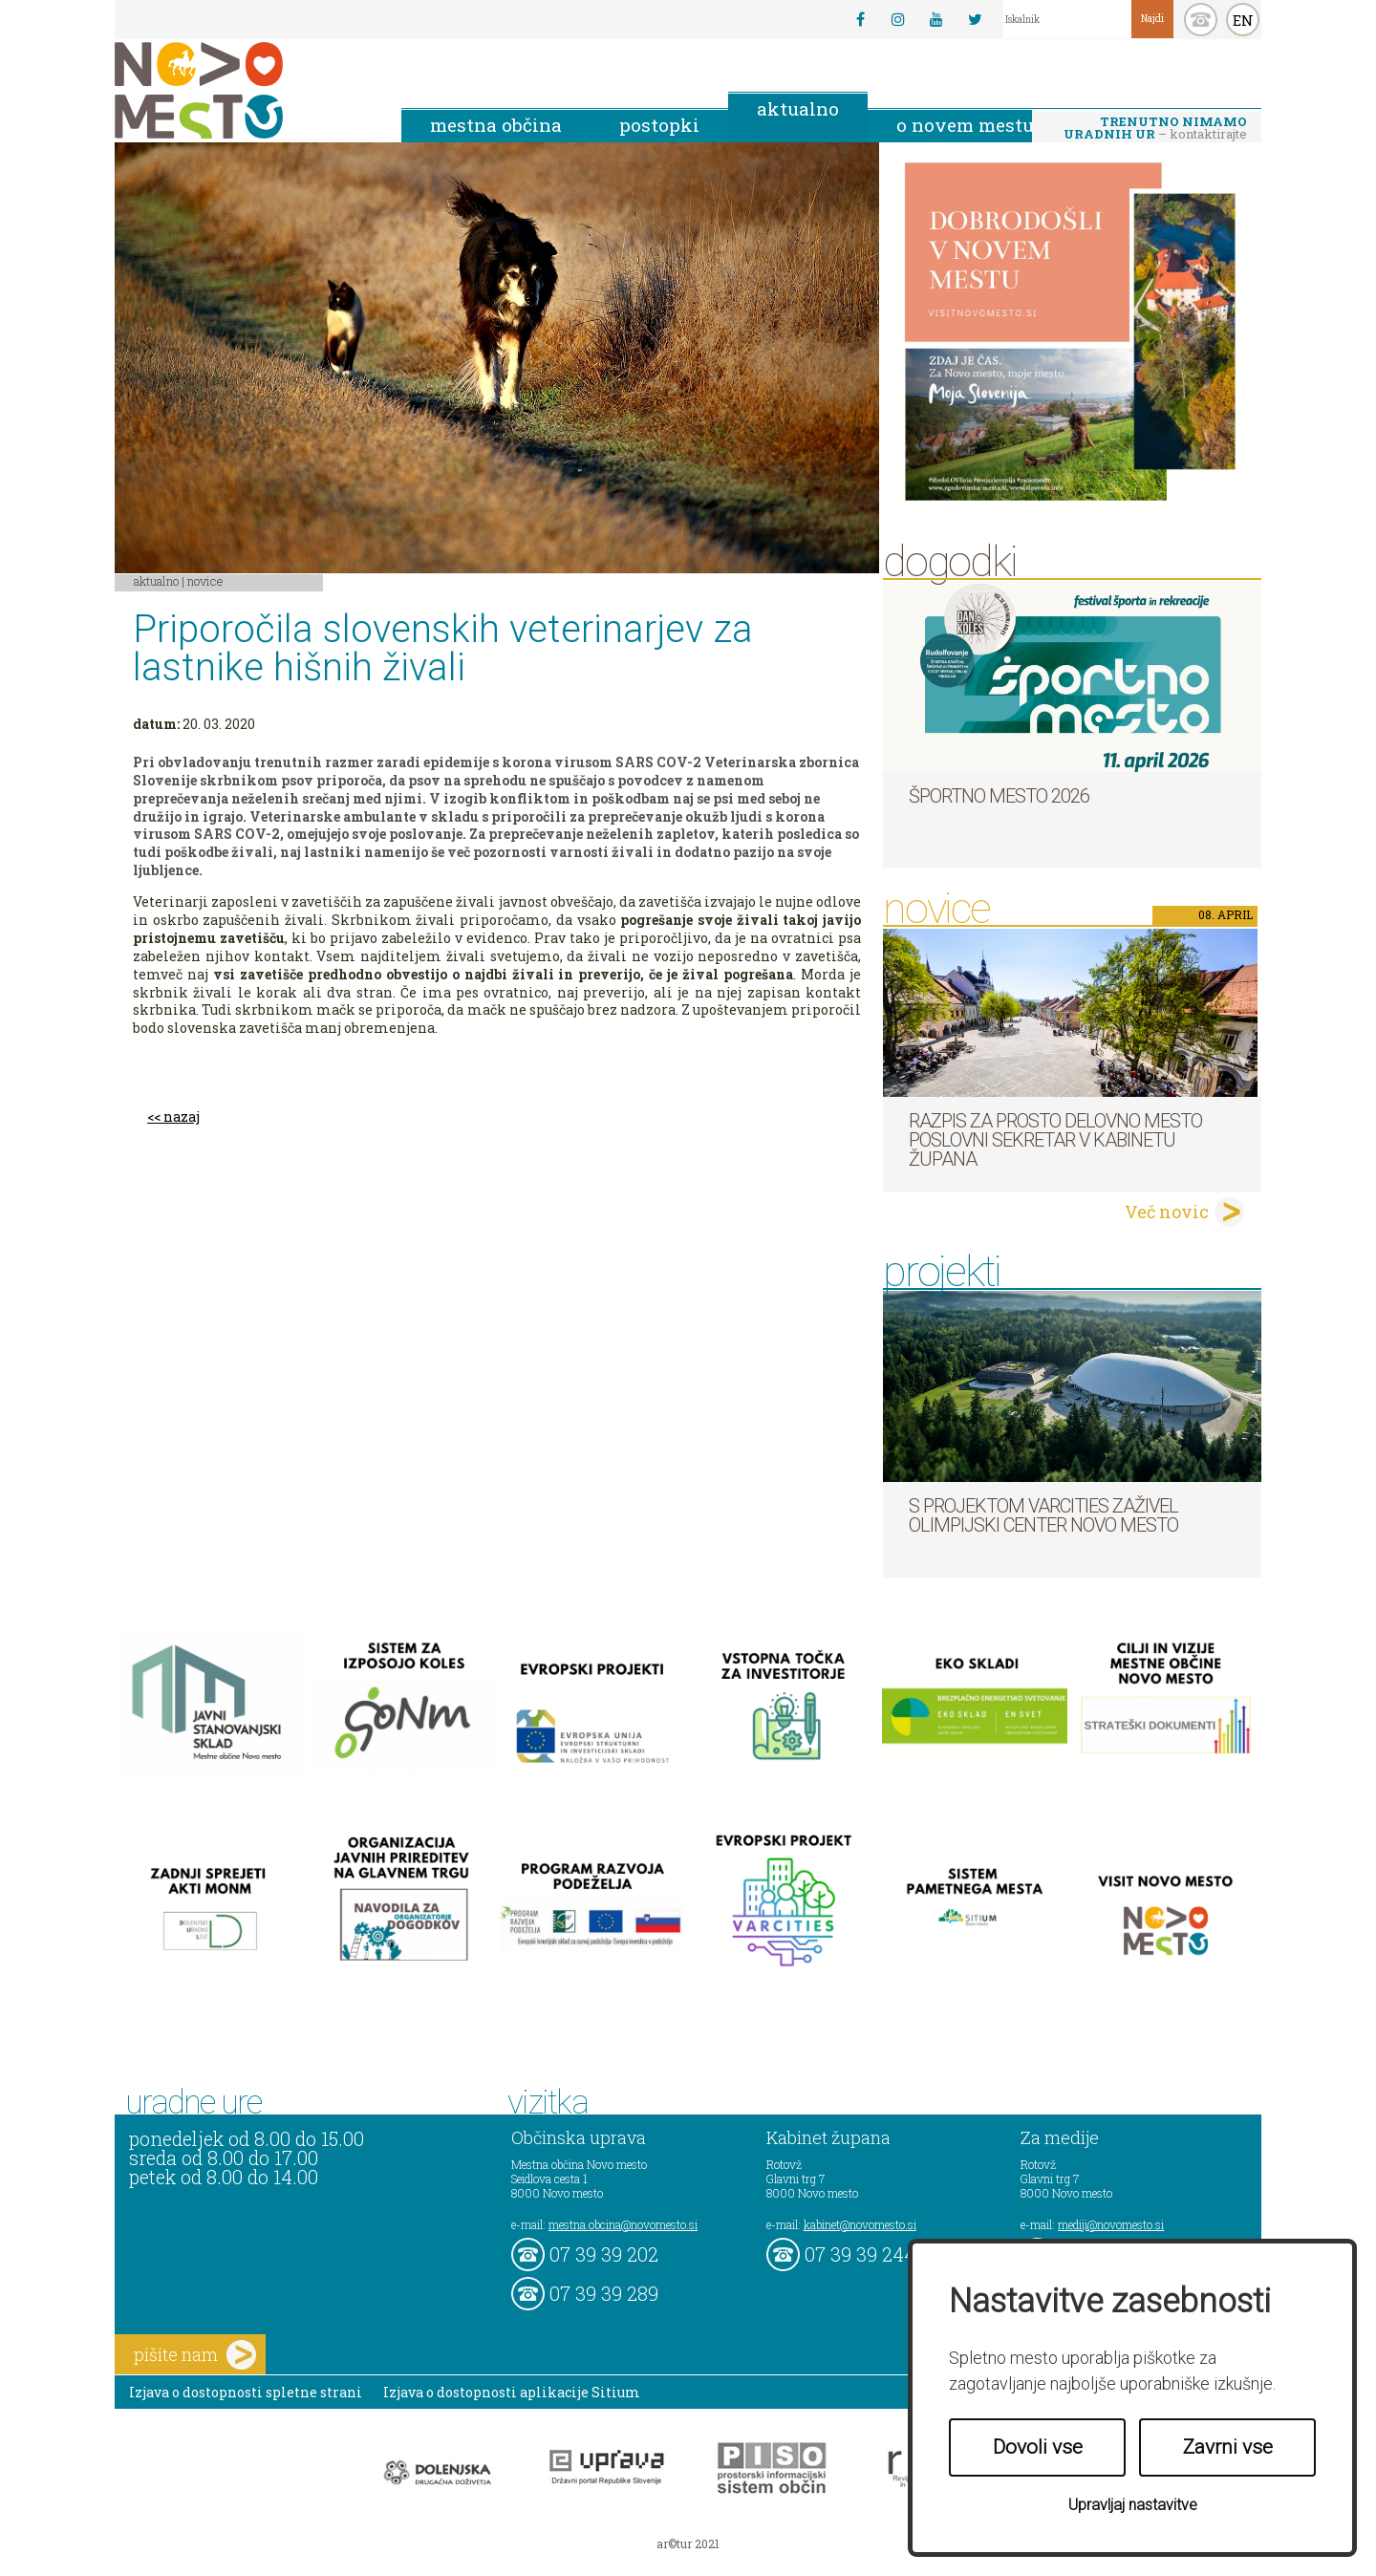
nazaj (181, 1116)
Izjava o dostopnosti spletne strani (245, 2392)
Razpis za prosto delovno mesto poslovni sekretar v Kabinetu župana (1055, 1139)
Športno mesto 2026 (999, 795)
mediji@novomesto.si (1111, 2224)
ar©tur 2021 (688, 2543)
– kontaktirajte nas (1155, 129)
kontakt (1200, 19)
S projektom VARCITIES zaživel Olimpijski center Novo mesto (1043, 1515)
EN (1243, 20)
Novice (205, 581)
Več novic (1167, 1211)
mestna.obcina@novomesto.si (623, 2224)
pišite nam (195, 2355)
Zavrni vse (1228, 2447)
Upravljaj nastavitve (1132, 2505)
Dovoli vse (1038, 2447)
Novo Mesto (244, 90)
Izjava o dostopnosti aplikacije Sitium (511, 2392)
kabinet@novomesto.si (860, 2224)
